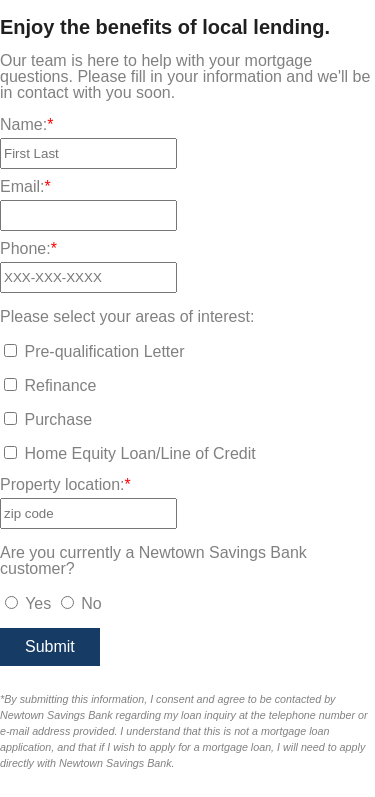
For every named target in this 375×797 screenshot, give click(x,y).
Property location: (65, 485)
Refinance (60, 385)
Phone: (28, 249)
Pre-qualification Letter (104, 351)
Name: (26, 125)
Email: (25, 187)
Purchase (58, 419)
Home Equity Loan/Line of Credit (139, 453)
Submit (50, 646)
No (81, 603)
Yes (28, 603)
